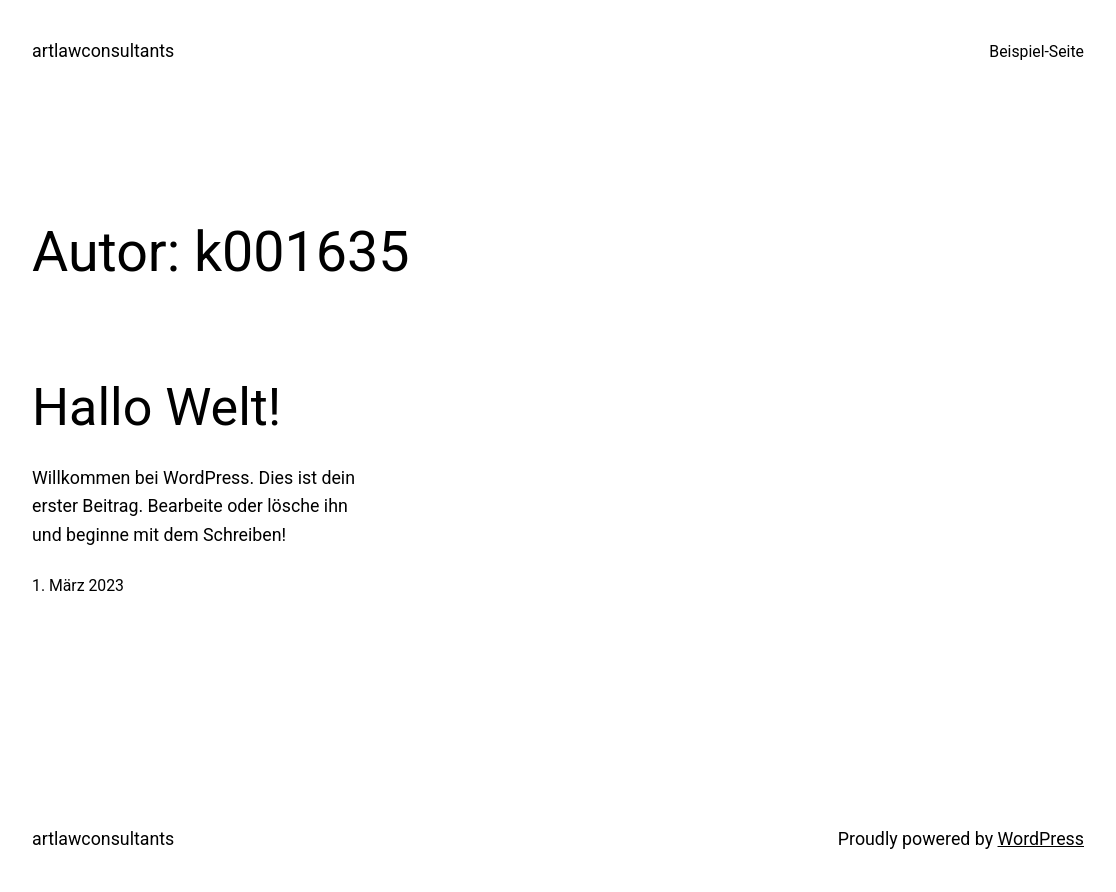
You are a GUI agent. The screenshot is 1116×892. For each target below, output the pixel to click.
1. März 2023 (78, 585)
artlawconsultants (103, 50)
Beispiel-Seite (1036, 51)
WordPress (1041, 838)
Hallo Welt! (156, 407)
